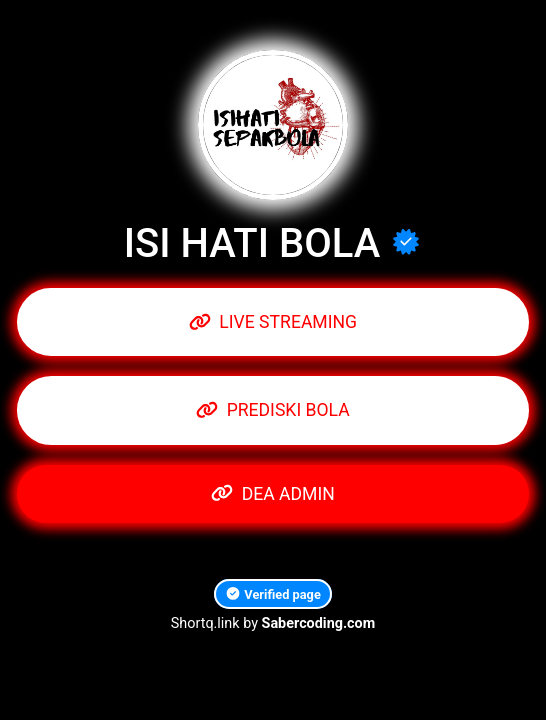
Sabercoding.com (319, 623)
